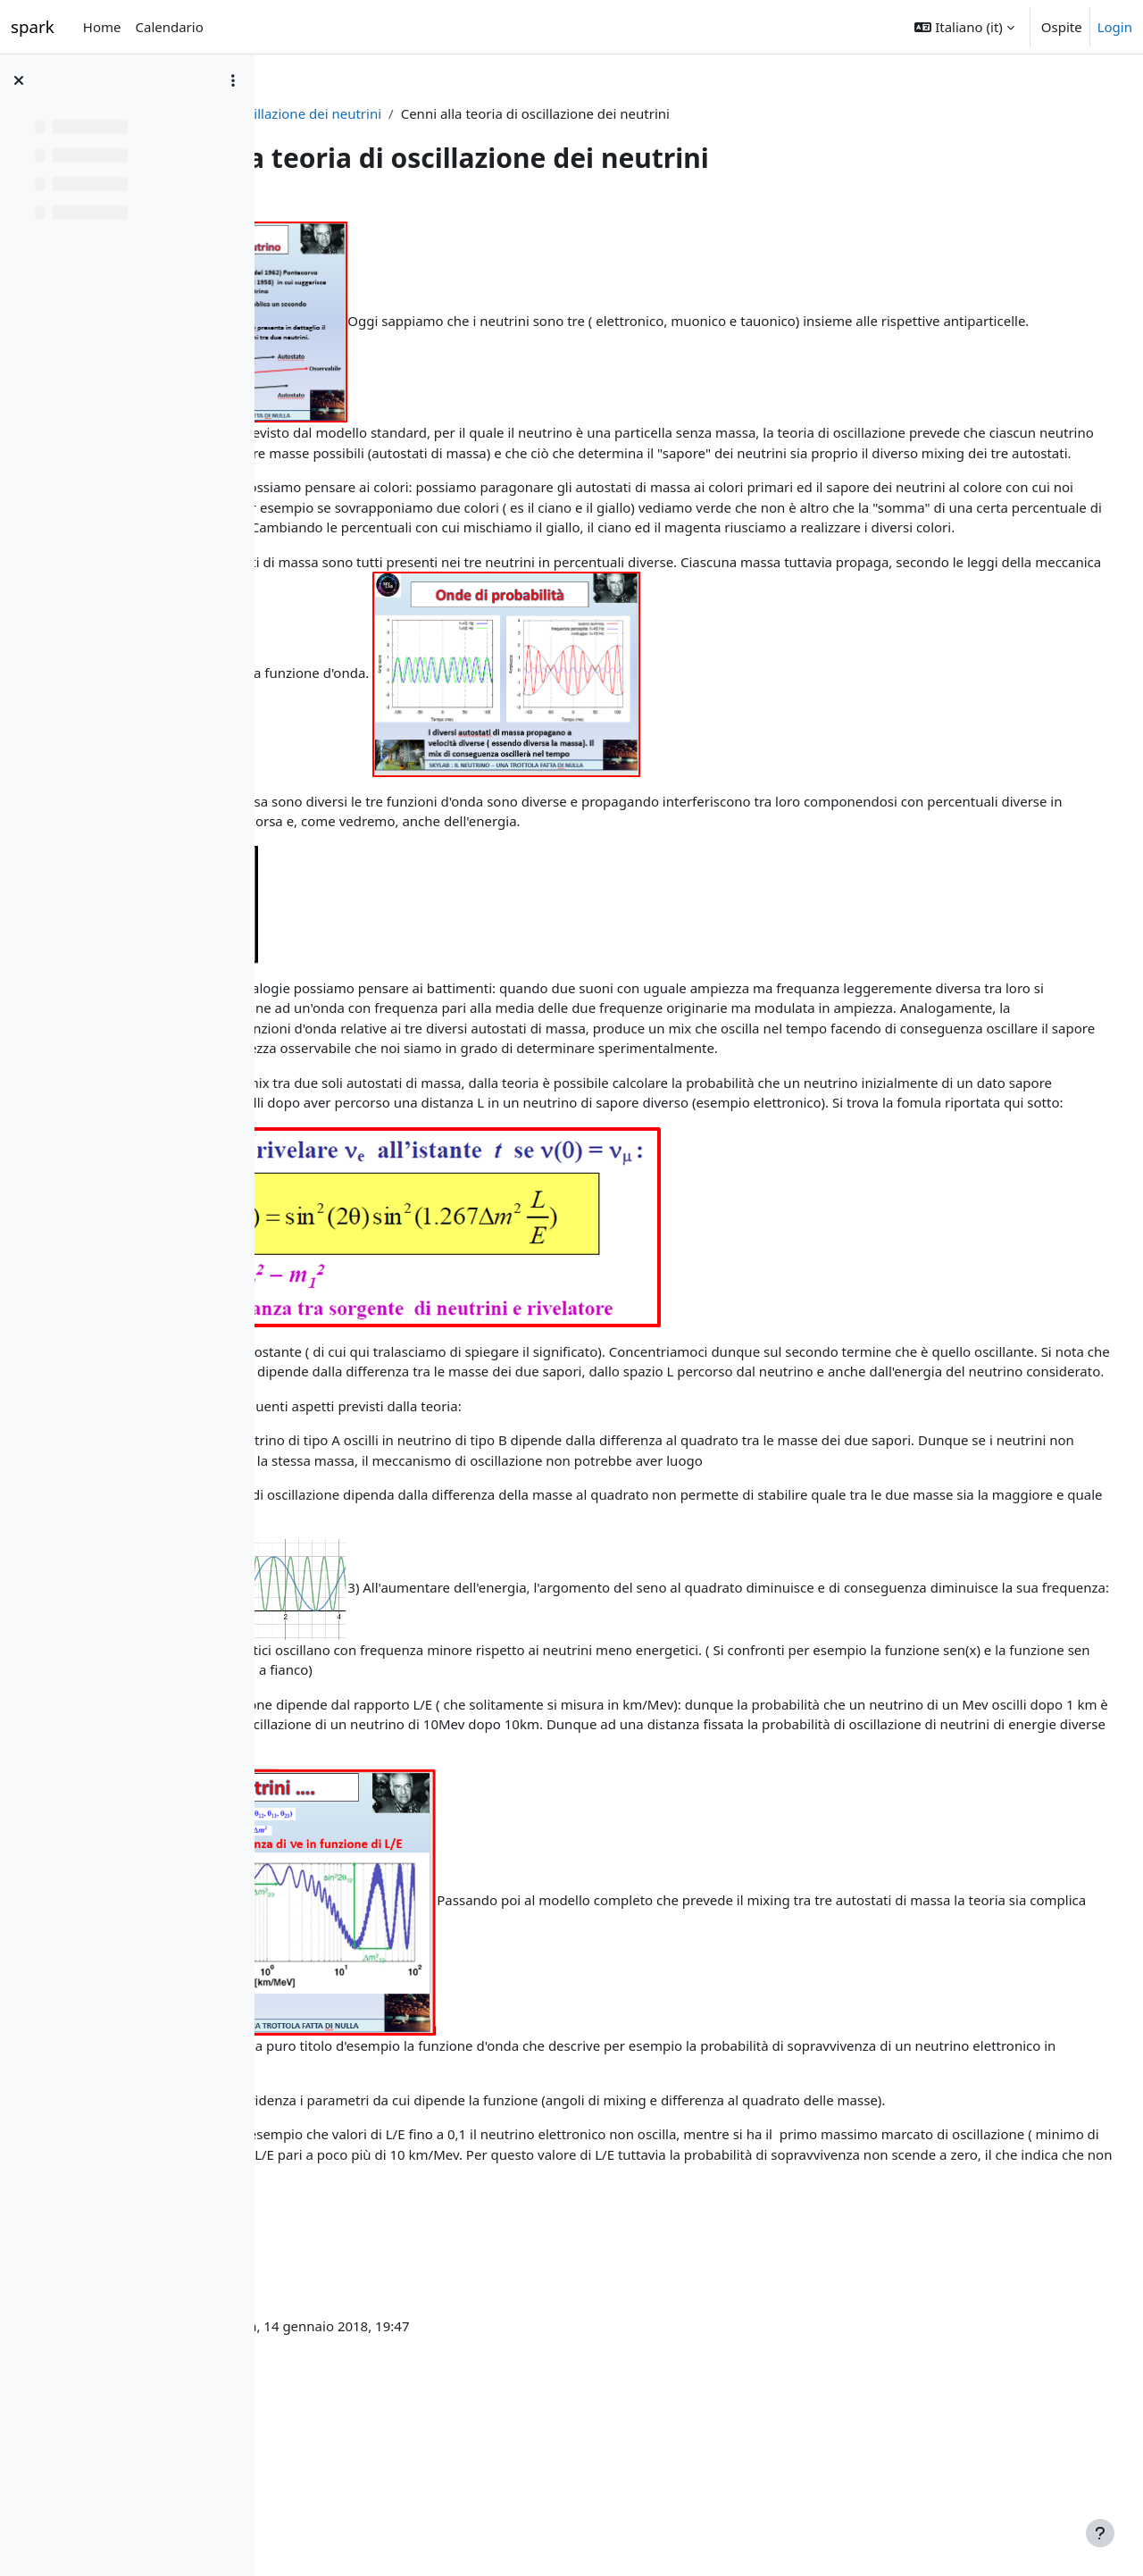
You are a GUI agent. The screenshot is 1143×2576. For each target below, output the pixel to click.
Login (1114, 27)
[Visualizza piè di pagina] (1100, 2533)
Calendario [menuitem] (169, 27)
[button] (964, 27)
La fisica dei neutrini (352, 113)
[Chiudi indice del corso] (18, 80)
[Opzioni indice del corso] (233, 80)
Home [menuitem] (102, 27)
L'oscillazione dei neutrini (512, 113)
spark (32, 26)
